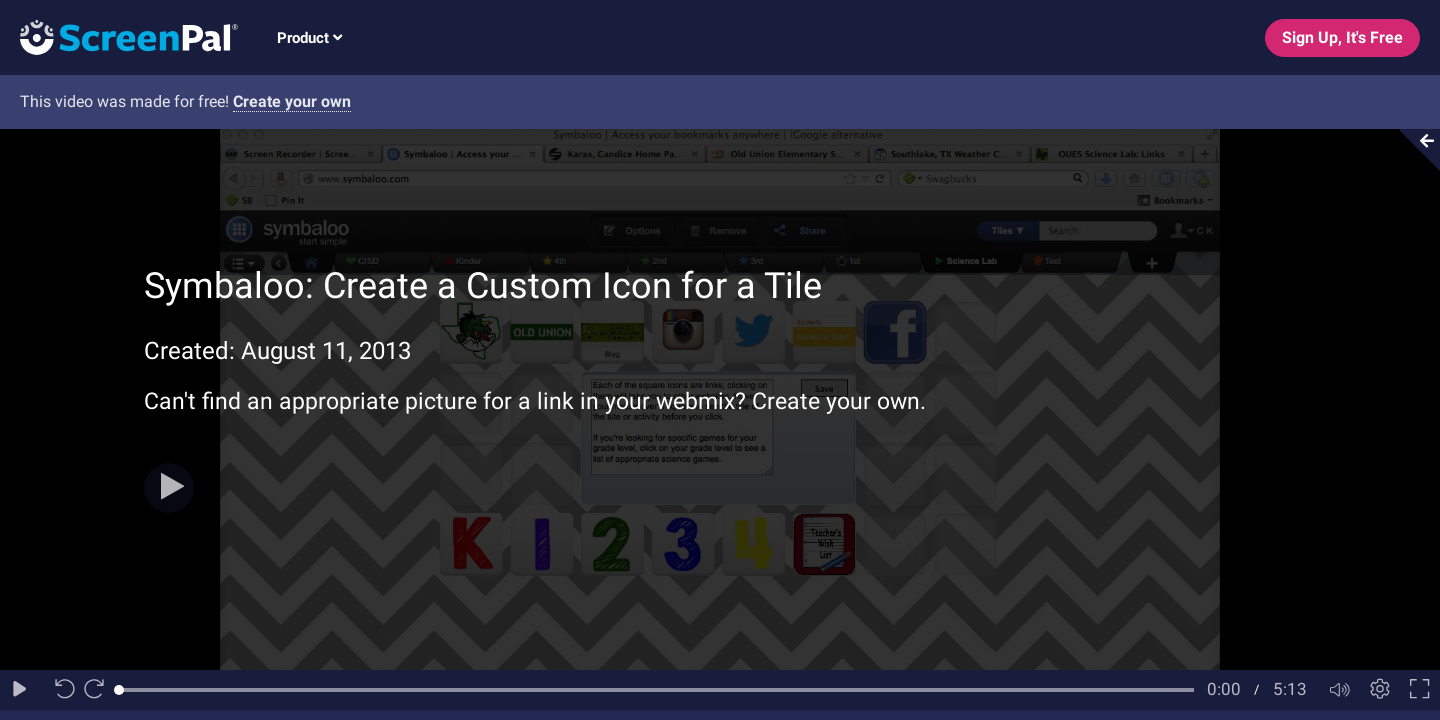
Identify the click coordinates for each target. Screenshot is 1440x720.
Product (309, 38)
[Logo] (119, 36)
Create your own (292, 101)
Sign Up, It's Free (1342, 37)
